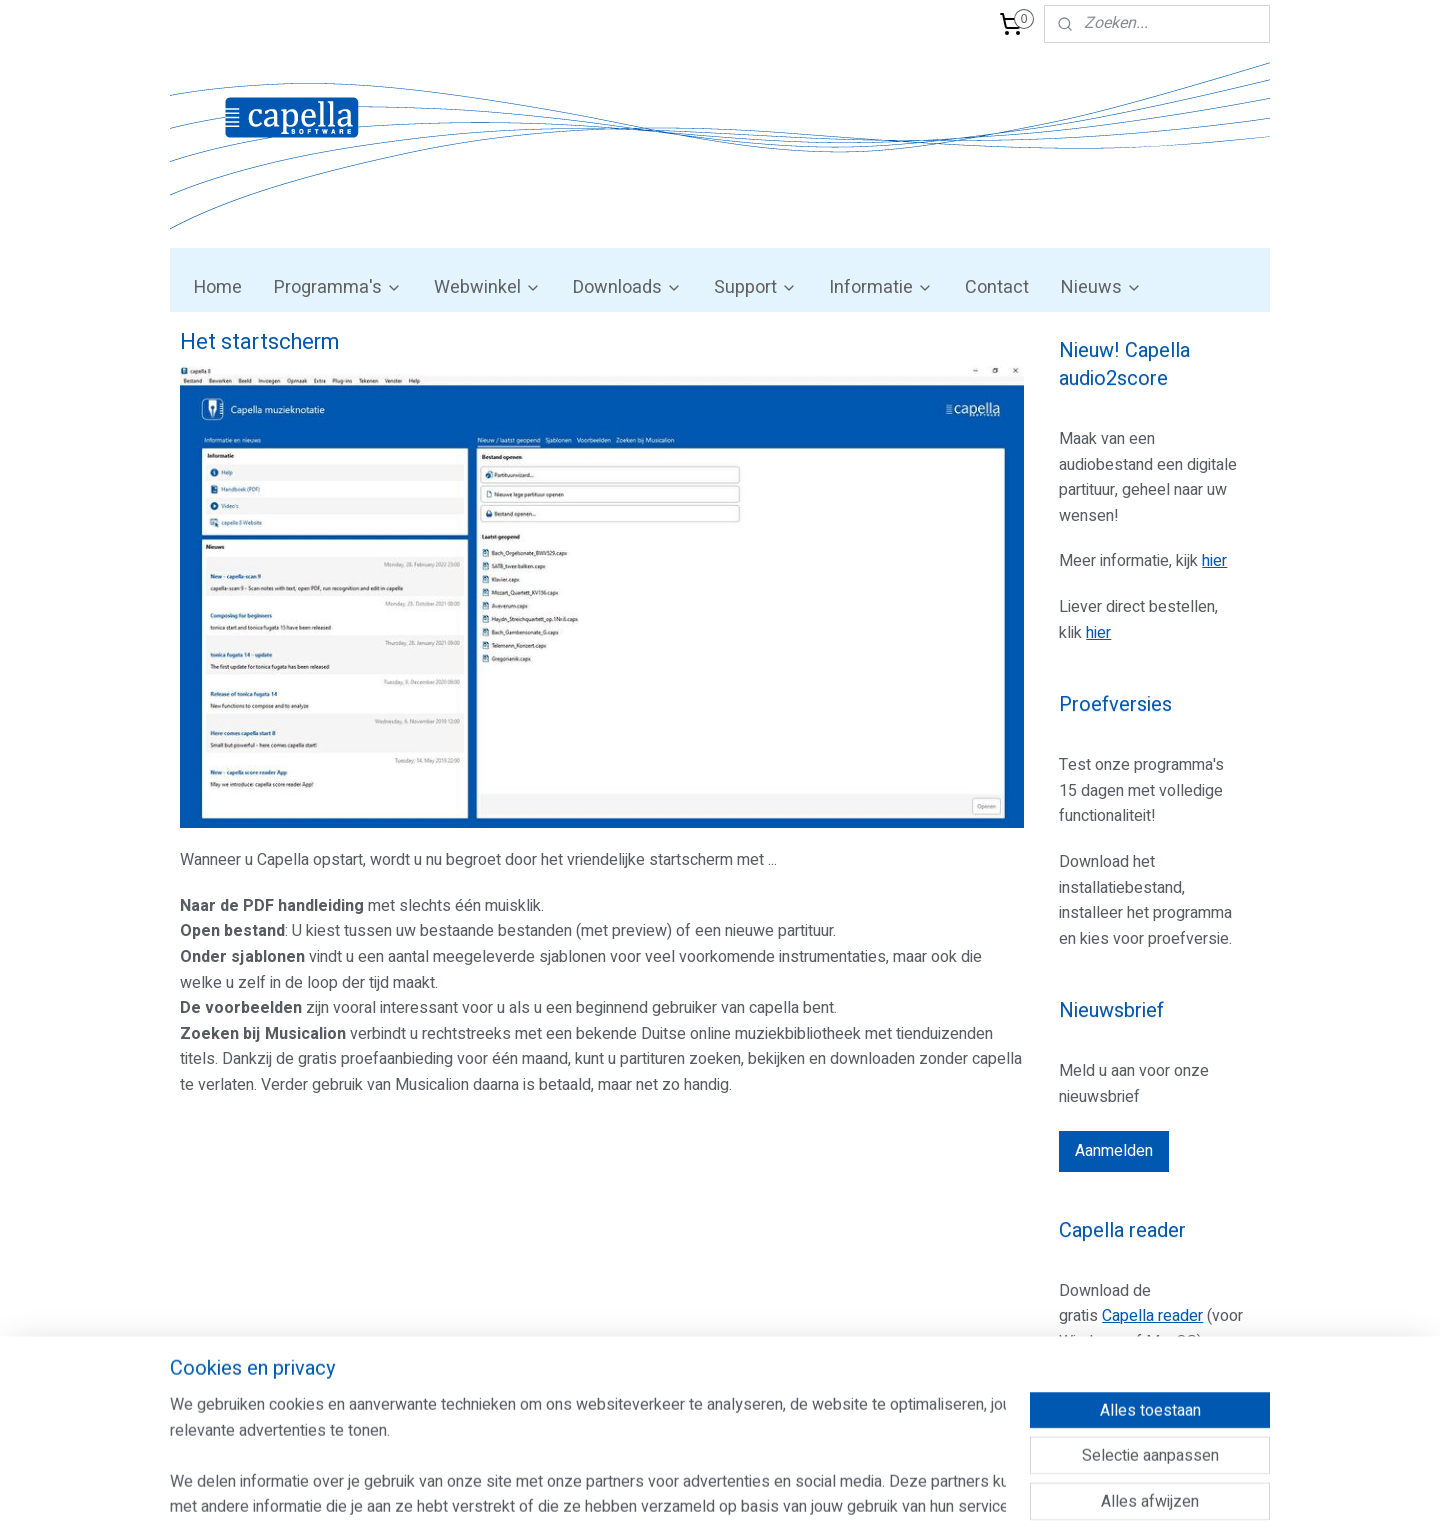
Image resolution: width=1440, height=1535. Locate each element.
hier (1214, 561)
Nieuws (1101, 287)
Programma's (338, 287)
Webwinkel (487, 287)
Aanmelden (1114, 1151)
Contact (997, 287)
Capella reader (1152, 1316)
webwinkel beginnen (768, 1498)
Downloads (627, 287)
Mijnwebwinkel (937, 1498)
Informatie (881, 287)
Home (218, 287)
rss (696, 1498)
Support (755, 287)
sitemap (657, 1498)
